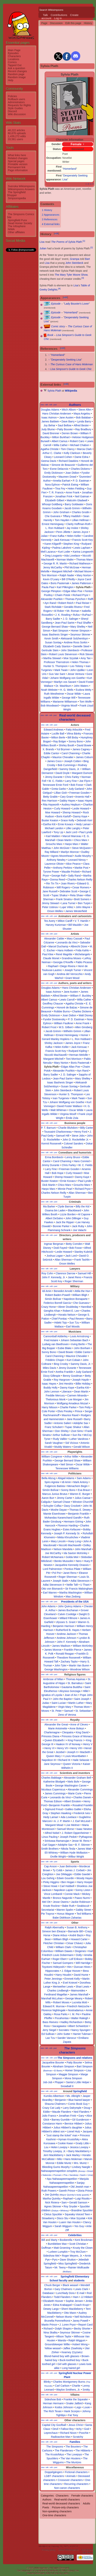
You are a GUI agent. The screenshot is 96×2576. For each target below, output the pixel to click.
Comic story (58, 326)
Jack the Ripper (65, 1222)
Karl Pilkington (65, 587)
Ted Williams (84, 1913)
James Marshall (79, 1994)
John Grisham (61, 512)
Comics (12, 62)
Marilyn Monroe (70, 851)
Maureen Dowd (67, 476)
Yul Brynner (63, 749)
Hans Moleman (73, 2159)
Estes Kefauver (72, 1529)
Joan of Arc (71, 1694)
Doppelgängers (54, 2472)
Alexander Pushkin (52, 599)
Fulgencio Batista (55, 1486)
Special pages (16, 161)
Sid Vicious (71, 1442)
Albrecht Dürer (78, 946)
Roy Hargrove (62, 1379)
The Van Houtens (70, 2458)
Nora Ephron (52, 484)
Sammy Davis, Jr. (69, 769)
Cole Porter (48, 1411)
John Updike (77, 670)
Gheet (90, 2171)
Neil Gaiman (82, 496)
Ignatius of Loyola (51, 1694)
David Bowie (84, 745)
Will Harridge (83, 1962)
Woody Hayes (84, 1878)
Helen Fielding (76, 488)
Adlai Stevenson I (81, 1580)
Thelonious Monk (56, 1399)
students (79, 2280)
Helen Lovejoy (59, 2147)
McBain (67, 2271)
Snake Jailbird (74, 2403)
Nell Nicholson (82, 2316)
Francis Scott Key (82, 539)
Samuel (68, 1710)
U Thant (85, 1584)
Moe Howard (52, 812)
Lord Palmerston (52, 1568)
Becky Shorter (82, 2328)
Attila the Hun (82, 1291)
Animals (71, 2476)
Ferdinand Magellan (56, 1994)
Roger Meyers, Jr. (72, 2255)
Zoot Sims (77, 1430)
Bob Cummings (67, 765)
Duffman (46, 2247)
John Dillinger (73, 1218)
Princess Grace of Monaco (77, 1736)
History (88, 23)
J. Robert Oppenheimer (75, 1832)
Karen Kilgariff (52, 543)
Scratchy (78, 2436)
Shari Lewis (82, 1986)
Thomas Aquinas (75, 1679)
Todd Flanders (62, 2296)
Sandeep (73, 2175)
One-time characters (54, 2515)
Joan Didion (72, 472)
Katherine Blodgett (54, 1781)
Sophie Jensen (74, 2300)
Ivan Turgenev (60, 1098)
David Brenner (51, 433)
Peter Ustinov (50, 907)
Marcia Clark (84, 449)
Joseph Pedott (68, 1836)
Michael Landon (54, 828)
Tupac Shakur (59, 895)
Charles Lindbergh (58, 1990)
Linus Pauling (50, 1836)
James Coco (54, 761)
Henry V (87, 1744)
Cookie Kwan (65, 2143)
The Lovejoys (74, 2454)
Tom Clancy (68, 449)
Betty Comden (74, 1243)
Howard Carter (79, 1939)
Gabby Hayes (67, 800)
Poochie (83, 2432)
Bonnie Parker (61, 1226)
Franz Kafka (57, 535)
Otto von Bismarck (52, 1588)
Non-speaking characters (57, 2511)
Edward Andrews (54, 729)
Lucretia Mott (79, 2002)
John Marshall (83, 1549)
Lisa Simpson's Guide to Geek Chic (71, 369)
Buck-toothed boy (70, 2360)
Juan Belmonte (68, 1866)
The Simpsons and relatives (75, 2057)
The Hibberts (82, 2450)
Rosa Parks (61, 2014)
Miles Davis (49, 1367)
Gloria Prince (85, 2190)
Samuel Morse (65, 1828)
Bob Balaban (83, 417)
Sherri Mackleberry (72, 2308)
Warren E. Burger (80, 1493)
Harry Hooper (85, 1882)
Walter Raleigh (79, 2018)
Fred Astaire (51, 1340)
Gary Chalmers (63, 2289)
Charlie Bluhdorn (68, 1127)
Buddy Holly (51, 1387)
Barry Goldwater (74, 504)
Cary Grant (66, 796)
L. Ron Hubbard (54, 527)
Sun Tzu (74, 1322)
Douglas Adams (50, 409)
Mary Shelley (78, 626)
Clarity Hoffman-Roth (78, 524)
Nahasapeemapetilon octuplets (59, 2170)
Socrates (64, 2029)
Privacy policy (49, 2550)
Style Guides (15, 108)
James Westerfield (76, 911)
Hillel (85, 1691)
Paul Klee (47, 954)
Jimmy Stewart (50, 903)
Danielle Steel (81, 646)
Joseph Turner (72, 970)
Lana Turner (68, 903)
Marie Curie (75, 1793)
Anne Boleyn (76, 1728)
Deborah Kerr (84, 820)
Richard (48, 2328)
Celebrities (75, 2235)
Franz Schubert (54, 1427)
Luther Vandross (78, 1438)
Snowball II (67, 2086)
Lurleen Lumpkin (58, 2251)
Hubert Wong (80, 2344)
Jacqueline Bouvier (53, 2062)
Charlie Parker (68, 1407)
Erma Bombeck (54, 1157)
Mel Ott (46, 1901)
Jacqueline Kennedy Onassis (72, 1564)
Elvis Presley (64, 1411)
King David (82, 1732)
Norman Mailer (65, 559)
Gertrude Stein (49, 650)
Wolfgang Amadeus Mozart (72, 1403)
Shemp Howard (71, 812)
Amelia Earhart (61, 480)
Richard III (64, 1759)
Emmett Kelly (72, 1978)
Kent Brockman (84, 2239)
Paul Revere (76, 1318)
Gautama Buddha (72, 1687)
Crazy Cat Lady (51, 2107)
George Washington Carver (71, 1785)
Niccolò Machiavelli (55, 1054)
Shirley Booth (66, 745)
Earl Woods (73, 1326)
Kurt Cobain (73, 1359)
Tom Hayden (62, 520)
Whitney (64, 2210)
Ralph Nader (66, 575)
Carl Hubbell (67, 1886)
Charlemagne (52, 1732)
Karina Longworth (83, 551)
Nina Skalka (51, 2332)
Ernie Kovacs (65, 824)
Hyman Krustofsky (69, 2139)
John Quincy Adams (69, 1606)
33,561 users (15, 139)
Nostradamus (76, 2010)
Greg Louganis (53, 555)
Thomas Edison (53, 1801)
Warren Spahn (64, 1909)
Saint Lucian (59, 1702)
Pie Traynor (48, 1913)
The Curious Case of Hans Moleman (71, 364)
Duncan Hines (82, 1966)
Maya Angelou (82, 413)
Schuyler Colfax (52, 1505)
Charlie (76, 2385)
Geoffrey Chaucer (53, 1003)
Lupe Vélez (66, 907)
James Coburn (84, 757)
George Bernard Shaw (55, 626)
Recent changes (17, 71)
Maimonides (78, 1990)
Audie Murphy (83, 855)
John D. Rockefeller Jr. (75, 1139)
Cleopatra (68, 1732)
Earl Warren (50, 1592)
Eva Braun (84, 1489)
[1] (84, 241)
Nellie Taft (72, 1584)
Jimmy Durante (54, 776)
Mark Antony (80, 1482)
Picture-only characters (65, 2507)
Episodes (13, 53)
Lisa (42, 241)
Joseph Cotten (72, 761)
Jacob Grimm (72, 508)
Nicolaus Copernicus (53, 1789)
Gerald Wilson (82, 1446)
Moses (45, 1710)
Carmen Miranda (77, 1395)
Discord (12, 111)
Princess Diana (50, 1736)
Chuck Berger (52, 2285)
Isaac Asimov (49, 417)
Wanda (62, 2340)
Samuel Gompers (63, 1962)
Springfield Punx (17, 220)
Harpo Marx (71, 844)
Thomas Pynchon (75, 599)
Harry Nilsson (50, 1407)
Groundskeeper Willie (57, 2344)
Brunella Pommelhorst (57, 2320)
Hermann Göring (73, 1521)
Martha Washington (70, 1592)
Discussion (56, 23)
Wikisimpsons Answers (21, 189)
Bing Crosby (61, 1363)
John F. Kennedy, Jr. (53, 1277)
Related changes (18, 158)
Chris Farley (72, 776)
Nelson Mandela (62, 1549)
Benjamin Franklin (78, 1513)
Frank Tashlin (82, 1259)
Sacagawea (59, 2026)
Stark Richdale (53, 606)
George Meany (73, 1998)
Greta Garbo (58, 788)
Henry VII (62, 1748)
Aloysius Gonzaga (69, 1691)
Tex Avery (49, 920)
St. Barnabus (75, 1683)
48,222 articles (16, 130)
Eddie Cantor (51, 753)
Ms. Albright (73, 2095)
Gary (81, 2115)
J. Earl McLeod (81, 1821)
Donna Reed (57, 879)
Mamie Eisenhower (54, 1513)
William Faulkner (63, 1023)
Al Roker (59, 610)
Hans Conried (82, 1161)
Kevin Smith (51, 638)
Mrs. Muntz (80, 2163)
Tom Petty (85, 1407)
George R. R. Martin (55, 563)
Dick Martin (49, 1184)
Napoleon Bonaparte (76, 1298)
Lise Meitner (72, 1824)
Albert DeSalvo (54, 1218)
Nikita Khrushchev (67, 1537)
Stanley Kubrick (83, 1251)
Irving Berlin (78, 1344)
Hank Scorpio (72, 2411)
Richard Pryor (80, 595)
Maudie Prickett (71, 871)
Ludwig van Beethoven (55, 1344)
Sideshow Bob (52, 2399)
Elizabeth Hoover (53, 2300)
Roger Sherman (73, 1281)
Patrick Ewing (70, 484)
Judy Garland (76, 788)
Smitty (86, 2389)
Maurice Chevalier (63, 757)
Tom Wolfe (86, 701)
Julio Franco (49, 2115)
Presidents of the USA (75, 1601)
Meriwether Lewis (63, 1986)
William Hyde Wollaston (74, 1852)
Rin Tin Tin (52, 883)
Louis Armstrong (79, 1336)
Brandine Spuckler (82, 2210)
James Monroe (53, 1649)
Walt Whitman (58, 1110)
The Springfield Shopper (16, 194)
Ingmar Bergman (54, 1243)
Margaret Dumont (82, 772)
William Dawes (64, 1951)
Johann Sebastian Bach (74, 1340)
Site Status (87, 2552)
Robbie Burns (62, 1011)
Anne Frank (72, 492)
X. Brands (48, 749)
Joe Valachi (79, 1230)
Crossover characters (70, 2479)
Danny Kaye (80, 816)
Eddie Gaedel (82, 1874)
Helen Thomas (80, 662)
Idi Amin (47, 1291)
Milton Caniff (65, 920)
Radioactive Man (60, 2436)
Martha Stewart (52, 658)
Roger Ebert (59, 1958)
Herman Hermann (53, 2403)
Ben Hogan (67, 1882)
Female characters (82, 2495)
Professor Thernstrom (56, 662)
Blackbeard (74, 1210)
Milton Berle (58, 737)
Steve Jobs (78, 1135)
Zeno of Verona (67, 1714)
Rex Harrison (49, 800)
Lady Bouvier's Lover (76, 303)
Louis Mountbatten (75, 1756)
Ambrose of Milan (53, 1679)
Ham (76, 2296)
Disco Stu (62, 2218)
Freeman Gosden (79, 792)
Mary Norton (84, 575)
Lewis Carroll (67, 999)
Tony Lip (58, 832)
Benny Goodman (72, 1375)
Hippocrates (52, 1970)
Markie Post (81, 867)
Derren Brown (70, 433)
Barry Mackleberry (79, 2151)
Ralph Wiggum (77, 2340)
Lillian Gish (60, 792)
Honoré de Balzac (67, 1007)
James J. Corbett (75, 1870)
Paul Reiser (82, 602)
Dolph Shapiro (63, 2328)
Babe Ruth (68, 1905)
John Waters (81, 685)
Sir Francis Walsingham (79, 1588)
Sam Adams (84, 1478)
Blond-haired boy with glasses (61, 2356)
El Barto (58, 2070)
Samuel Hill (62, 1135)
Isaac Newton (84, 1828)
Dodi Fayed (60, 1247)
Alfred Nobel (52, 1832)
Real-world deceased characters (61, 2503)
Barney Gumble (61, 2119)
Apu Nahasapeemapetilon (62, 2178)
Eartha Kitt (49, 824)
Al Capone (84, 1214)
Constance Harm (52, 2123)
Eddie (46, 2111)
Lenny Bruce (72, 1157)
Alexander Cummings (80, 1789)
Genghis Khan (52, 1310)
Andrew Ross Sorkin (76, 642)
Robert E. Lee (71, 1310)
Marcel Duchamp (58, 946)
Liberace (67, 1391)
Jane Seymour (52, 1763)
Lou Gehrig (47, 1878)
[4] (59, 288)
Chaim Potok (62, 595)
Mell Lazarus (48, 551)
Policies (12, 96)
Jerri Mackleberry (53, 2155)
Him (69, 1966)
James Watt (84, 1848)
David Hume (81, 1974)
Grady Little (82, 2143)
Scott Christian (77, 2243)
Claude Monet (51, 958)
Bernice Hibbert (73, 2123)
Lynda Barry (84, 421)
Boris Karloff (63, 816)
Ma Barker (49, 1206)
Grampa (74, 258)
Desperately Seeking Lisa (66, 359)
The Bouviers (73, 2446)
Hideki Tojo (60, 1322)
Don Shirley (62, 1430)
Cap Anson (50, 1866)
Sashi (83, 2175)
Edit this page (73, 23)
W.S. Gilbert (66, 1027)
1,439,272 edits (17, 136)
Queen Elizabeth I (54, 1740)
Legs (78, 2407)
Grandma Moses (71, 958)
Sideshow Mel (51, 2255)
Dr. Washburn (63, 685)
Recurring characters (76, 2483)
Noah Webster (49, 689)
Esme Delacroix (59, 468)
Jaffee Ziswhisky (72, 2348)
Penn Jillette (63, 531)
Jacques (87, 2131)
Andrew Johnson (66, 1637)
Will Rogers (63, 887)
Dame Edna (81, 456)
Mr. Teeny (60, 2267)
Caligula (46, 1501)
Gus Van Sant (57, 673)
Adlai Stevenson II (53, 1584)
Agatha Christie (50, 449)
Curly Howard (62, 808)
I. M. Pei (75, 2014)
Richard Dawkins (68, 460)
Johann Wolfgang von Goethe (67, 677)
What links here (17, 155)
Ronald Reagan (65, 1653)
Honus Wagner (65, 1913)
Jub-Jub (47, 2082)
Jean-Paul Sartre (65, 622)
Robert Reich (66, 602)
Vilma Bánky (74, 733)
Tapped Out (14, 65)
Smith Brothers (50, 1848)
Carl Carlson (62, 2385)
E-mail (80, 2293)
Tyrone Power (51, 871)
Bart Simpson (60, 630)
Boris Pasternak (60, 583)
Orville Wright (58, 1856)
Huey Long (74, 1541)
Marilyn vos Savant (65, 681)
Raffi (90, 599)
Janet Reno (74, 1277)
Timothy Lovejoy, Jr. (54, 2151)
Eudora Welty (84, 689)
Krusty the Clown (83, 2247)
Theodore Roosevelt (68, 1657)
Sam (64, 2202)
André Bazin (76, 1935)
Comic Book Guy (78, 2103)
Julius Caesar (83, 1497)
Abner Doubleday (68, 1306)
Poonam (57, 2175)
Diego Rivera (67, 966)
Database (48, 2293)
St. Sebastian (83, 1710)
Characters (14, 56)
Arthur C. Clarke (52, 453)
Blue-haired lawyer (79, 2099)
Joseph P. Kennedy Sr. (67, 1533)
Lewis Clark (81, 2289)
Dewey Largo (51, 2308)
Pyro (55, 2259)
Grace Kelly (67, 820)
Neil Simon (66, 1464)
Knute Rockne (51, 1905)
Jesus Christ (75, 2424)
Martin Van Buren (79, 1665)
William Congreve (51, 1456)
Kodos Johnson (64, 2407)
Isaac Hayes (85, 800)
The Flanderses (64, 2450)
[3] (82, 278)
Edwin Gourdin (65, 1878)
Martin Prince (49, 2324)
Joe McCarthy (53, 1553)
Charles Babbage (51, 1777)
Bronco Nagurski (62, 1897)
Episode (56, 303)
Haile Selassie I (82, 1759)
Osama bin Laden (55, 1210)
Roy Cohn (47, 1273)
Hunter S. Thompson (56, 666)
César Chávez (74, 1943)
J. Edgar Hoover (71, 1970)
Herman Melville (78, 1054)
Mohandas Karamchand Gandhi (63, 1517)
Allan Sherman (77, 1192)
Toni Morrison (49, 575)
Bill (43, 2239)
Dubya (55, 2210)
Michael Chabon (79, 445)
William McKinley (83, 1645)
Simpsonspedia (17, 198)
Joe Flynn (85, 780)
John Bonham (82, 1348)
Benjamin (60, 2099)
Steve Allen (85, 409)
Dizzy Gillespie (51, 1375)
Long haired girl (71, 2368)
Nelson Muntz (64, 2316)
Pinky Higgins (51, 1882)
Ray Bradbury (83, 429)
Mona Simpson (73, 2078)
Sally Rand (74, 875)
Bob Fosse (76, 784)
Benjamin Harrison (63, 1626)
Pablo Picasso (84, 962)
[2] (91, 247)
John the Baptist (62, 1698)
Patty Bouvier (65, 429)
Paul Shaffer (84, 622)
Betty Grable (50, 796)
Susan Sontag (53, 642)
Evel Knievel (70, 1982)
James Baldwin (50, 421)
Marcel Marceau (71, 836)
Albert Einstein (72, 1801)
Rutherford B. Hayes (68, 1629)
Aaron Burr (48, 1497)
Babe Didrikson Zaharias (67, 1917)
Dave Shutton (68, 2259)
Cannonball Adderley (56, 1336)
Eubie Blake (65, 1348)
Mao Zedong (73, 1596)
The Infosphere (17, 226)
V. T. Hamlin (81, 920)
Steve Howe (50, 1886)
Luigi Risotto (82, 2198)
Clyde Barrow (65, 1206)
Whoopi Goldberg (52, 504)
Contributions (59, 15)
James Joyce (80, 531)
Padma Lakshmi (61, 547)
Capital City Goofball (54, 2424)
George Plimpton (51, 591)
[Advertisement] (21, 308)
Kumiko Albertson (54, 2095)
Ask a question (16, 68)
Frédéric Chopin (55, 1359)
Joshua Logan (54, 1255)
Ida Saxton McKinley (76, 1553)
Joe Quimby (52, 2194)
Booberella (66, 2239)
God (86, 2428)
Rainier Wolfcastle (78, 2267)
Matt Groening (62, 2247)
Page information (18, 170)
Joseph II (72, 1752)
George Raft (58, 875)
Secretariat (47, 1909)
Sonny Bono (76, 741)
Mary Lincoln (58, 1541)
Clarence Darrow (65, 1273)
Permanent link (16, 167)
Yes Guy (79, 2226)
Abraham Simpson (63, 2066)
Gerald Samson (78, 2202)
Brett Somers (81, 899)
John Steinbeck (74, 262)
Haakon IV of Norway (68, 1744)
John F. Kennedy (66, 1641)
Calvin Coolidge (67, 1614)
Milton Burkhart (61, 437)
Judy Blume (48, 429)
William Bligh (79, 1294)
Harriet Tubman (82, 2033)
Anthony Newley (56, 859)
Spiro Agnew (51, 1482)
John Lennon (51, 1391)
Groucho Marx (54, 844)
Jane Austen (66, 417)
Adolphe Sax (80, 1423)
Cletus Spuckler (53, 2214)
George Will (68, 697)
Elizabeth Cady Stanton (56, 646)
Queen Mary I (54, 1756)
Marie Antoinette (57, 1728)
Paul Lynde (85, 832)
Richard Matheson (80, 563)
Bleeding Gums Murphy (56, 2166)
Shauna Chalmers (55, 2103)
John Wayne (83, 907)
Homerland (69, 168)
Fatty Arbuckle (74, 729)
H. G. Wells (67, 689)
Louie (86, 2407)
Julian (43, 248)
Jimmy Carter (64, 1497)
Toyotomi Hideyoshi (53, 1966)
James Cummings (55, 1793)
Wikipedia (71, 390)
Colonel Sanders (73, 1143)
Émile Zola (72, 1117)
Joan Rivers (68, 883)
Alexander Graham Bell (77, 1777)
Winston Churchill (83, 1501)
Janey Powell (80, 2320)
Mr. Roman (73, 610)
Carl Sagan (49, 1844)
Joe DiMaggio (64, 1874)
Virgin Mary (64, 1706)
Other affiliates (16, 232)
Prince (78, 1411)
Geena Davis (48, 460)
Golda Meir (72, 1557)
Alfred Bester (81, 425)
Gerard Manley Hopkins (56, 1039)
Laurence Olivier (54, 863)
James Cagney (81, 749)
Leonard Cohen (63, 456)
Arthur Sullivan (61, 1434)
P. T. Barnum (48, 1127)
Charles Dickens (80, 468)
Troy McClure (78, 2251)
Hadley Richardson (71, 2022)
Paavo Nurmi (82, 1897)
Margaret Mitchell (62, 571)
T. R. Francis (56, 492)
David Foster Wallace (69, 1106)
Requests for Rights (19, 105)
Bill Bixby (73, 737)
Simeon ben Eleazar (54, 1931)
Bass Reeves (50, 2022)
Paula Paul (48, 587)
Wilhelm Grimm (72, 1031)
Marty (54, 2239)
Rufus (76, 614)
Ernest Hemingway (53, 524)
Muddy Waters (62, 1446)
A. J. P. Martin (62, 1821)
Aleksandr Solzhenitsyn (74, 638)
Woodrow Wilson (80, 1669)
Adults (86, 2503)
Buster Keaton (50, 820)
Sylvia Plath (54, 390)
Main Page (14, 50)
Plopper (59, 2082)
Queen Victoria (71, 1763)
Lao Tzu (50, 2037)
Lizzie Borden (68, 1214)
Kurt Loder (64, 551)
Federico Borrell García (57, 1302)
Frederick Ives (82, 1813)
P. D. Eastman (81, 480)
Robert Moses (61, 2002)
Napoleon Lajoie (63, 1890)
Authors (75, 405)
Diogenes (80, 1951)
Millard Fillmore (68, 1618)
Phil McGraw (71, 567)
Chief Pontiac (59, 1318)
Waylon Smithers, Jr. (68, 2389)
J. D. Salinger (71, 618)
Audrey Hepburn (71, 804)
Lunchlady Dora (65, 2293)
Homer (84, 1035)
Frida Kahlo (82, 950)
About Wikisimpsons (68, 2550)
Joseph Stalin (60, 1580)
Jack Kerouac (62, 539)
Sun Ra (76, 1434)
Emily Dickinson (53, 472)
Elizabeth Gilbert (54, 500)
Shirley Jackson (53, 1042)
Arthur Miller (71, 1456)
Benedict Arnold (63, 1291)
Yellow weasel (52, 2348)
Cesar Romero (80, 887)
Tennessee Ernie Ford (55, 784)
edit (56, 233)
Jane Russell (49, 891)
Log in (58, 18)
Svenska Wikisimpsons (21, 186)
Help (10, 80)
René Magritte (64, 954)
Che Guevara (52, 516)
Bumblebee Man (57, 2243)
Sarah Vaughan (54, 1442)
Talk (45, 15)
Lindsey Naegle (81, 2166)
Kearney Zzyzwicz (72, 2352)
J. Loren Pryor (67, 2324)
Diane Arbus (60, 1935)
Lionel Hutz (73, 2131)
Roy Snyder (70, 2206)
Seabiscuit (83, 1905)
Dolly (79, 1955)
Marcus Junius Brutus (55, 1493)
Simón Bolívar (53, 1298)
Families (75, 2441)
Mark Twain (61, 670)
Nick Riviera (52, 2202)
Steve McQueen (81, 847)
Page (44, 23)
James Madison (61, 1645)
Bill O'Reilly (68, 579)
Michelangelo (82, 954)
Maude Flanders (61, 2111)
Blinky (47, 2381)
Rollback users (16, 99)
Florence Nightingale (53, 2010)
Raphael (53, 966)
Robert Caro (77, 441)
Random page (16, 74)
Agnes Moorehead (62, 855)
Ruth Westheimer (54, 693)
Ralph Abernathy (54, 1927)
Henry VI (49, 1748)
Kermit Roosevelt (51, 1143)
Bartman (48, 2070)
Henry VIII (76, 1748)
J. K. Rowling (63, 614)
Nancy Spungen (80, 2029)
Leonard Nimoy (77, 859)
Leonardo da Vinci (67, 942)
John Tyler (61, 1665)
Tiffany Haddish (72, 516)
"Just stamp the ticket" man (61, 2135)
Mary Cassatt (74, 938)
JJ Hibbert (87, 2296)
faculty (63, 2280)
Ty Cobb (57, 1870)
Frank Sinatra (64, 899)
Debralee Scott (68, 891)
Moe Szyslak (71, 658)
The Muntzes (73, 2462)
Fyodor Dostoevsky (54, 1019)
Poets (45, 2507)
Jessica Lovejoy (79, 2147)
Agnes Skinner (52, 2206)
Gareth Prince (67, 2190)
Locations (13, 59)
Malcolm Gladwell (77, 500)
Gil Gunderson (80, 2119)
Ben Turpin (84, 903)
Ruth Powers (48, 2190)
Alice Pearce (73, 863)
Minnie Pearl (65, 1188)
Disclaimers (87, 2550)
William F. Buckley (80, 995)
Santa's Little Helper (77, 2082)
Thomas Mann (84, 559)
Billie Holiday (83, 1383)
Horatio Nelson (67, 1314)
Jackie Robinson (80, 1901)
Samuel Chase (61, 1501)
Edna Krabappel (62, 2304)
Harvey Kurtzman (56, 924)
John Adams (48, 1606)
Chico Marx (80, 840)
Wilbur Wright (76, 1856)
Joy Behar (49, 425)
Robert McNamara (52, 1557)
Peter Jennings (53, 1978)
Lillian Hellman (80, 520)
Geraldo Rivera (73, 606)
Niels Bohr (73, 1781)
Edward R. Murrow (54, 2006)
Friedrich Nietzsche (78, 2006)
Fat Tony (73, 2415)
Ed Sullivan (48, 2033)
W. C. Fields (55, 780)
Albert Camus (60, 441)
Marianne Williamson (65, 701)
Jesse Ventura (75, 673)
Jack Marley (73, 2155)
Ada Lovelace (72, 555)
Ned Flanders (81, 2111)
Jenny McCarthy (52, 567)
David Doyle (63, 772)
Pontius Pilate (72, 1568)
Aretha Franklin (64, 1371)
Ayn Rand (50, 602)
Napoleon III (49, 1759)
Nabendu (47, 2175)
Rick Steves (86, 654)
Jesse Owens (61, 1901)
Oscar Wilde (74, 693)
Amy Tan (86, 658)
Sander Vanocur (66, 2037)
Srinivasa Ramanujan (57, 1840)
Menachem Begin (77, 1486)
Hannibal (86, 1306)
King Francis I (76, 1740)
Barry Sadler (53, 618)
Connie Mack (72, 1893)
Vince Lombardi (53, 1893)
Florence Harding (68, 1525)
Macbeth (85, 1752)
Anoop (82, 2171)
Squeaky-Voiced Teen (77, 2214)
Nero (78, 1561)
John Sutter (63, 2033)
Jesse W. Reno (80, 1840)
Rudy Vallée (60, 1438)
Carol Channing (71, 753)
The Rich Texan (53, 2411)
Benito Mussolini (64, 1561)
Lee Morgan (75, 1399)
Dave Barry (68, 421)
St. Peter (57, 1710)
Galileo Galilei (73, 1809)
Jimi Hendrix (66, 1383)
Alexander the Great (56, 1724)
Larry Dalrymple (72, 2107)
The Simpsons (54, 2446)
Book (50, 335)
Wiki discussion (17, 114)
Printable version (17, 164)
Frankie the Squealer (76, 2399)
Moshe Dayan (59, 1509)
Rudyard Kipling (77, 1050)
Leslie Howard (80, 808)
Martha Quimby (52, 2198)
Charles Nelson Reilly (79, 879)
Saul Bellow (64, 425)
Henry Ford (80, 1131)
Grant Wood (72, 977)
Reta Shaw (76, 895)
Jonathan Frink (64, 496)
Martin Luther (76, 1702)
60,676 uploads (17, 133)
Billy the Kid (82, 1206)
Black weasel (70, 2285)
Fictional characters (76, 2472)
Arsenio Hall (82, 796)
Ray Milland (51, 851)
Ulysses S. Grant (65, 1622)
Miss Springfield (67, 2263)
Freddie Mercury (55, 1395)
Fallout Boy (67, 2428)
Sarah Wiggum (63, 2226)
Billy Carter (86, 1127)
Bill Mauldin (75, 924)
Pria (66, 2175)
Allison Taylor (63, 2336)
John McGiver (61, 847)
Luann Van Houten (70, 2222)
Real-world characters (67, 2499)
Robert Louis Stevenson (63, 654)
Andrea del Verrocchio (70, 974)
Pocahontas (62, 2018)
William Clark (63, 1947)
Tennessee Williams (67, 1468)
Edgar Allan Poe (72, 591)
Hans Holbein (65, 950)
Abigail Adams (66, 1478)
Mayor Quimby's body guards (74, 2194)
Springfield (80, 2091)
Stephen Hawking (60, 1813)
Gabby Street (83, 1909)
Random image (17, 77)
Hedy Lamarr (83, 824)
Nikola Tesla (68, 1848)
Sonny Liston (83, 1890)
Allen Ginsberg (83, 1027)
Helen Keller (74, 535)
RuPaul (86, 614)
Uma (90, 2175)
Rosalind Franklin (83, 1805)
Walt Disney (85, 1015)
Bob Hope (57, 1173)
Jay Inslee (72, 527)
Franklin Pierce (72, 1649)
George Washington (56, 1669)
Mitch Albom (69, 409)
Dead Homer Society (20, 223)
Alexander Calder (54, 938)
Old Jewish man (79, 2186)
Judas (45, 1702)
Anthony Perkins (62, 867)
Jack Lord (71, 832)
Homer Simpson (80, 630)
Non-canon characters (67, 2487)
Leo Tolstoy (76, 666)
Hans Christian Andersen (56, 413)
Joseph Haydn (80, 1379)
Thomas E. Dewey (80, 1509)
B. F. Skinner (82, 1844)
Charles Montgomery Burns (69, 2381)
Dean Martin (64, 840)
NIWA (11, 229)
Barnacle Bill (75, 1931)
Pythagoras (85, 1836)
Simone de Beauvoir (63, 464)
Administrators (16, 102)
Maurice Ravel (70, 1415)
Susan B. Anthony (77, 1927)
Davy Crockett (72, 1505)
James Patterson (81, 583)
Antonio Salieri (62, 1423)
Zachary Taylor (69, 1661)
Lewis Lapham (82, 547)
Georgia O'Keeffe (63, 962)
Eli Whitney (51, 1852)
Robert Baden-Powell (57, 1294)
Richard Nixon (68, 2432)
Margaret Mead (54, 1824)
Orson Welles (55, 911)
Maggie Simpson (68, 2074)
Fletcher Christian (53, 1943)
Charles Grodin (80, 512)
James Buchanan (68, 1610)
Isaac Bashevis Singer (55, 634)
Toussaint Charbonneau (58, 1131)
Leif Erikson (76, 1958)
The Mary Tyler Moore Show (71, 274)
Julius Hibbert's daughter (67, 2127)
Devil (55, 2428)
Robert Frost (49, 1027)
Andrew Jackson (66, 1633)
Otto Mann (70, 2312)
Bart (87, 258)
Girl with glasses (66, 2364)
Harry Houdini (64, 1974)
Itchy (79, 2428)
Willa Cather (60, 445)
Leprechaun (51, 2432)
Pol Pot (56, 1572)
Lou (46, 2147)
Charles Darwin (82, 1797)
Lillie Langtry (73, 828)
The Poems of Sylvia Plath (66, 241)
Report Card (85, 2324)
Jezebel (60, 1752)
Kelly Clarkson (72, 453)
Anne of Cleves (79, 1724)
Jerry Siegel (49, 2029)
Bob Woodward (50, 705)
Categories (47, 2495)
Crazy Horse (48, 1306)
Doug (87, 2107)
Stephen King (71, 543)
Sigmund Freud (54, 1809)
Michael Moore (83, 571)
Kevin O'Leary (51, 579)
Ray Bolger (59, 741)
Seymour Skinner (80, 634)
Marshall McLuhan (52, 1998)
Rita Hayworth (51, 804)
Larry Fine (71, 780)
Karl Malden (53, 836)
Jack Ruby (78, 1226)
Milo (59, 2159)
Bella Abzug (49, 1478)
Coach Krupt (81, 2304)
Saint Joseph (81, 1698)
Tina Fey (60, 488)
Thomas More (82, 1706)
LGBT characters (54, 2476)
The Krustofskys (54, 2454)
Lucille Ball (58, 733)
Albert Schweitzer (78, 2026)
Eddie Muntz (64, 2163)
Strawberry (48, 2218)
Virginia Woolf (69, 705)
